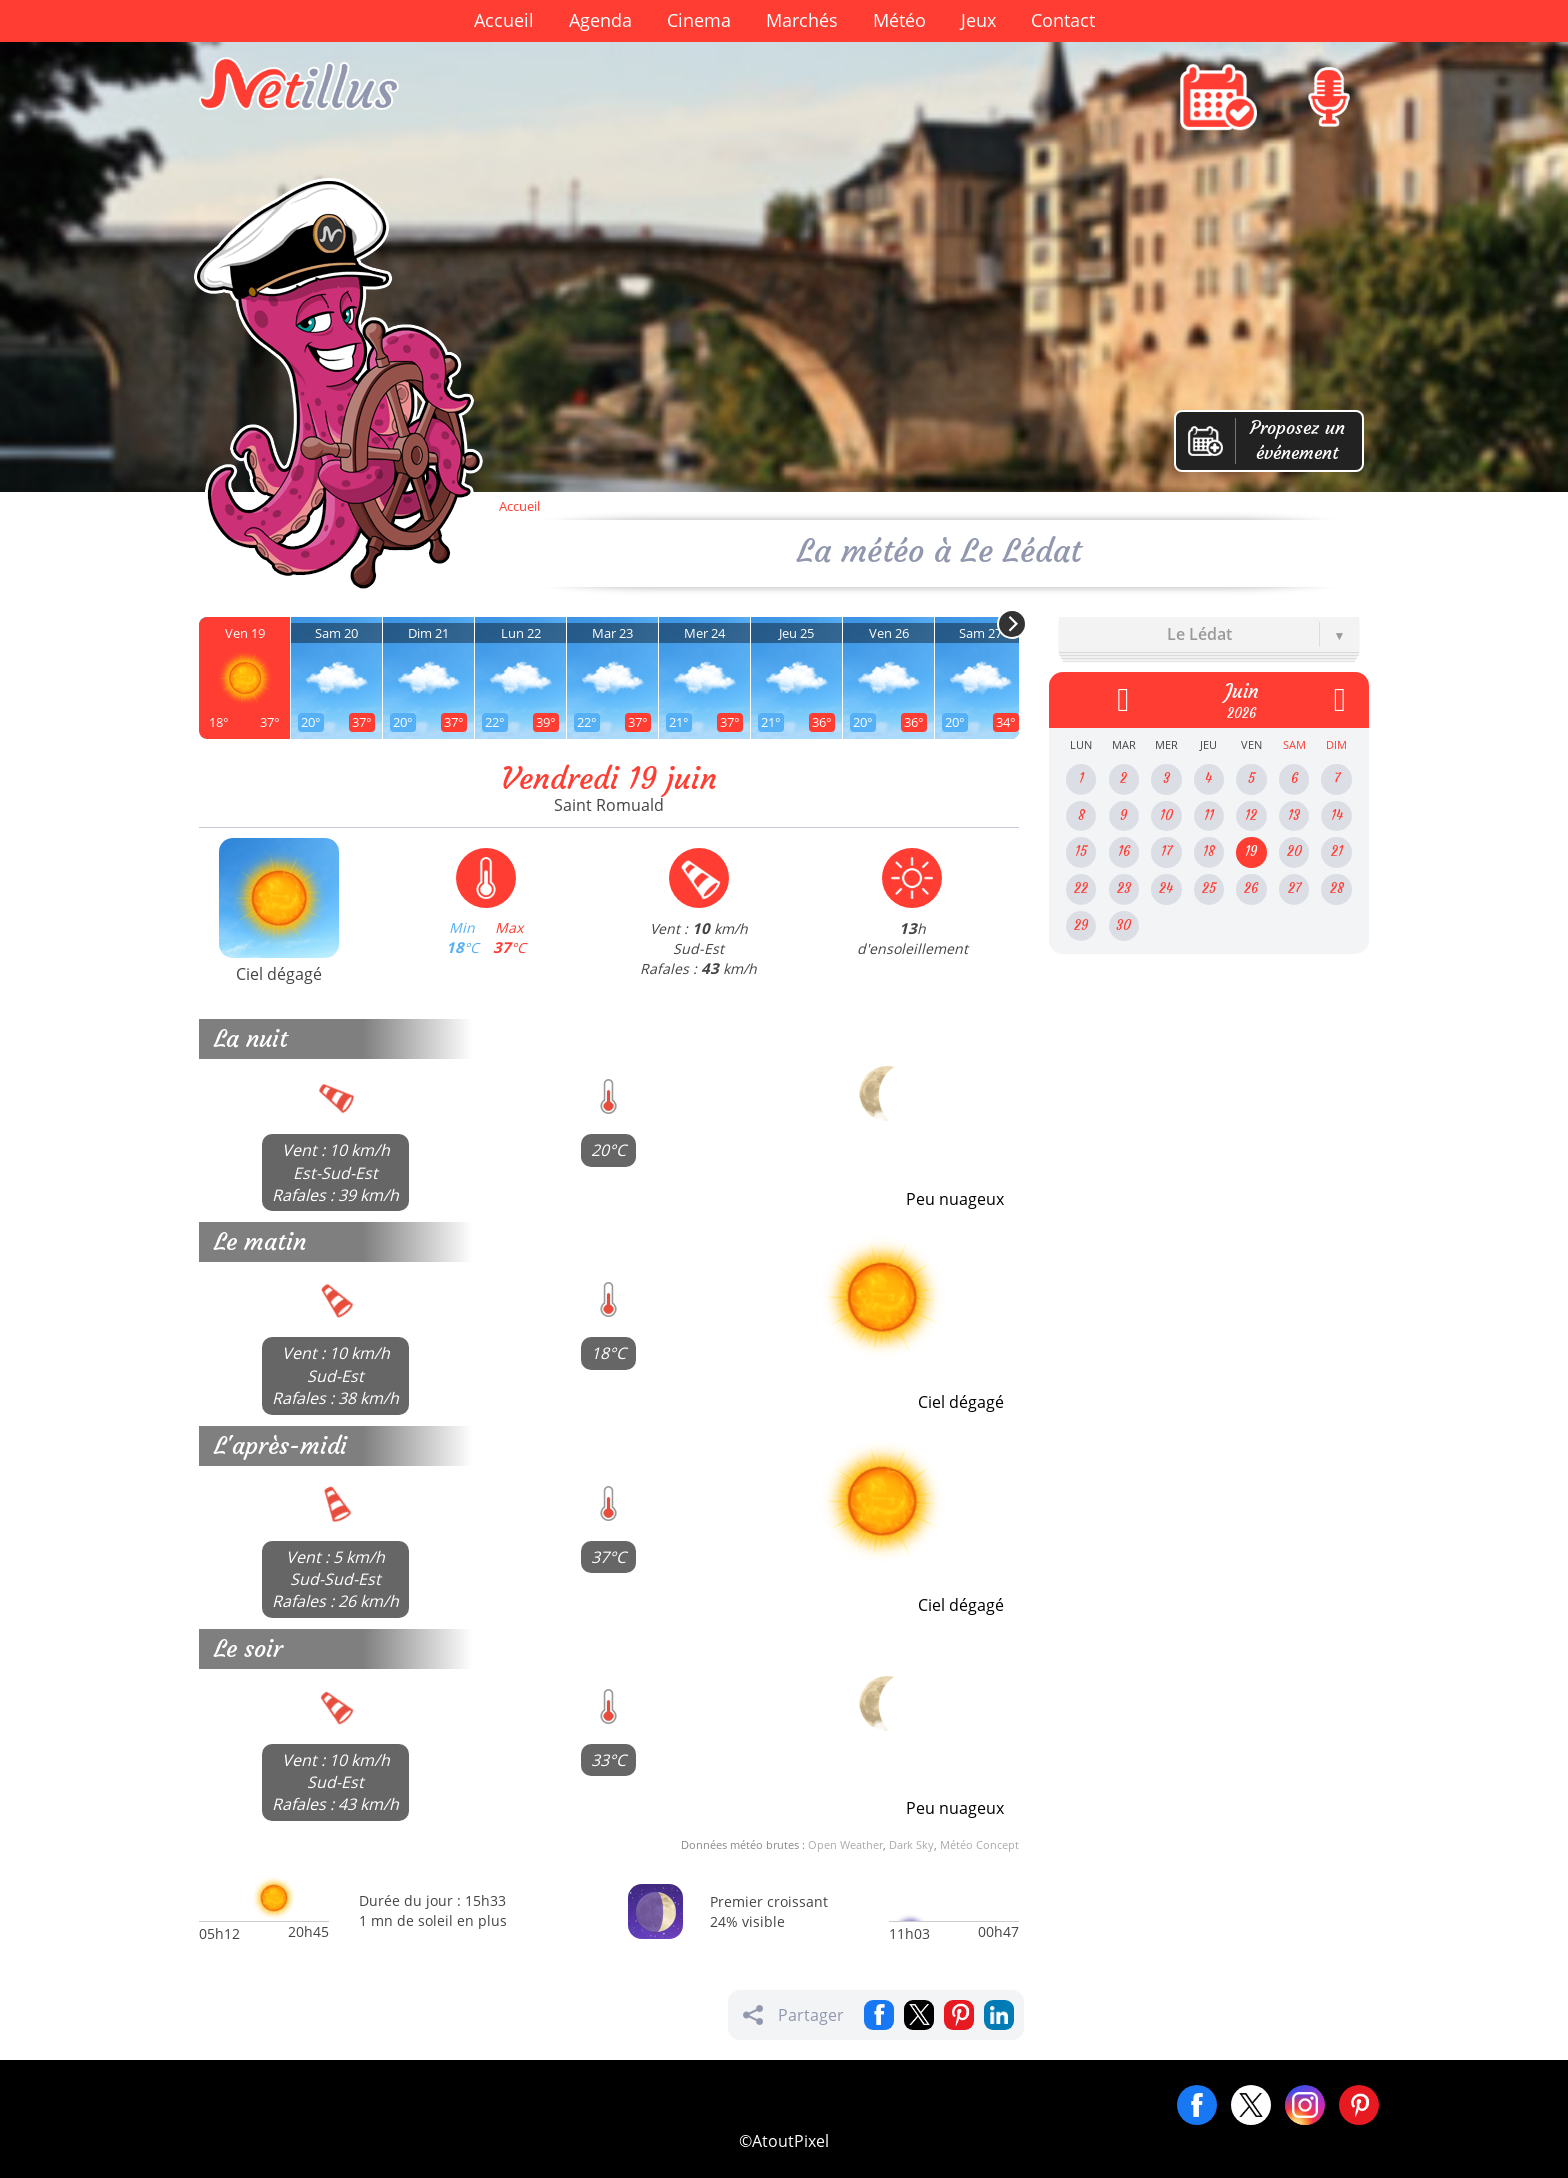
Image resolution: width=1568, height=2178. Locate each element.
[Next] (1012, 624)
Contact (1063, 20)
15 (1081, 851)
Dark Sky (911, 1844)
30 (1123, 925)
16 (1124, 851)
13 (1294, 815)
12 (1251, 815)
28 (1337, 888)
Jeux (978, 20)
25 (1209, 888)
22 (1081, 888)
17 (1166, 851)
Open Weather (845, 1844)
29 (1081, 925)
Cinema (699, 20)
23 (1124, 888)
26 (1251, 888)
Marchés (802, 20)
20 (1294, 851)
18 (1209, 851)
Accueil (504, 20)
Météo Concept (979, 1844)
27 (1294, 888)
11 (1209, 815)
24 (1166, 888)
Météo (899, 20)
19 (1251, 851)
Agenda (600, 20)
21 (1337, 851)
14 (1337, 815)
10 (1166, 815)
